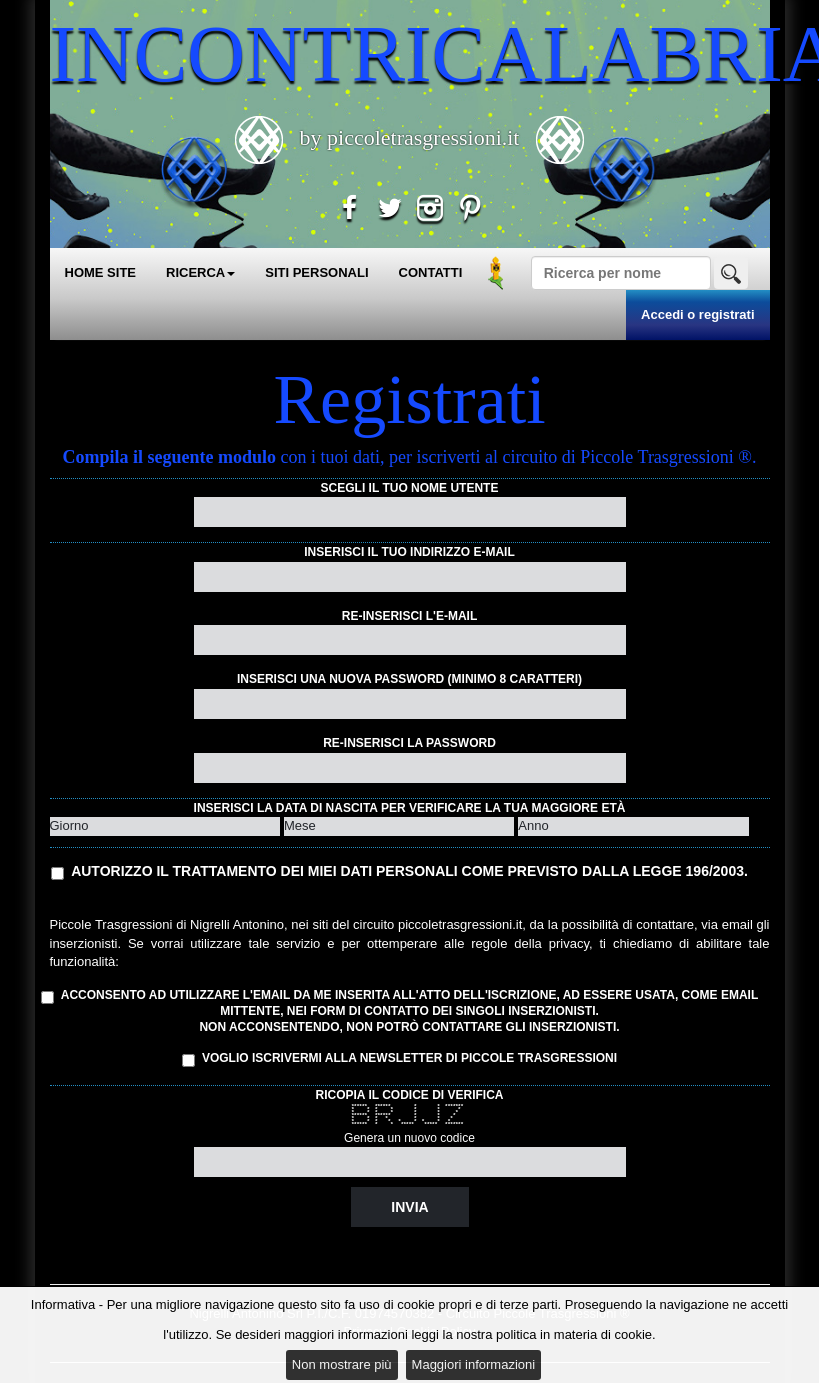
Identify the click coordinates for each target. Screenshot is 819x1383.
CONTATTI (431, 272)
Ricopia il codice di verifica (409, 1095)
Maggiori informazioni (474, 1364)
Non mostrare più (342, 1364)
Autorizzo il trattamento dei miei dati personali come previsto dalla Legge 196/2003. (409, 871)
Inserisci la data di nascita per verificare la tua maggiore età (410, 808)
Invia (409, 1207)
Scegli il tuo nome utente (410, 488)
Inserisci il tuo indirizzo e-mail (409, 552)
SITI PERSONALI (316, 272)
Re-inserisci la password (409, 743)
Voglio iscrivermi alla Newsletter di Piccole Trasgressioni (399, 1059)
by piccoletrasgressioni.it (409, 137)
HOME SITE (101, 272)
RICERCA (200, 272)
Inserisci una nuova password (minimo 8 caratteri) (409, 679)
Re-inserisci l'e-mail (410, 616)
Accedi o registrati (697, 314)
